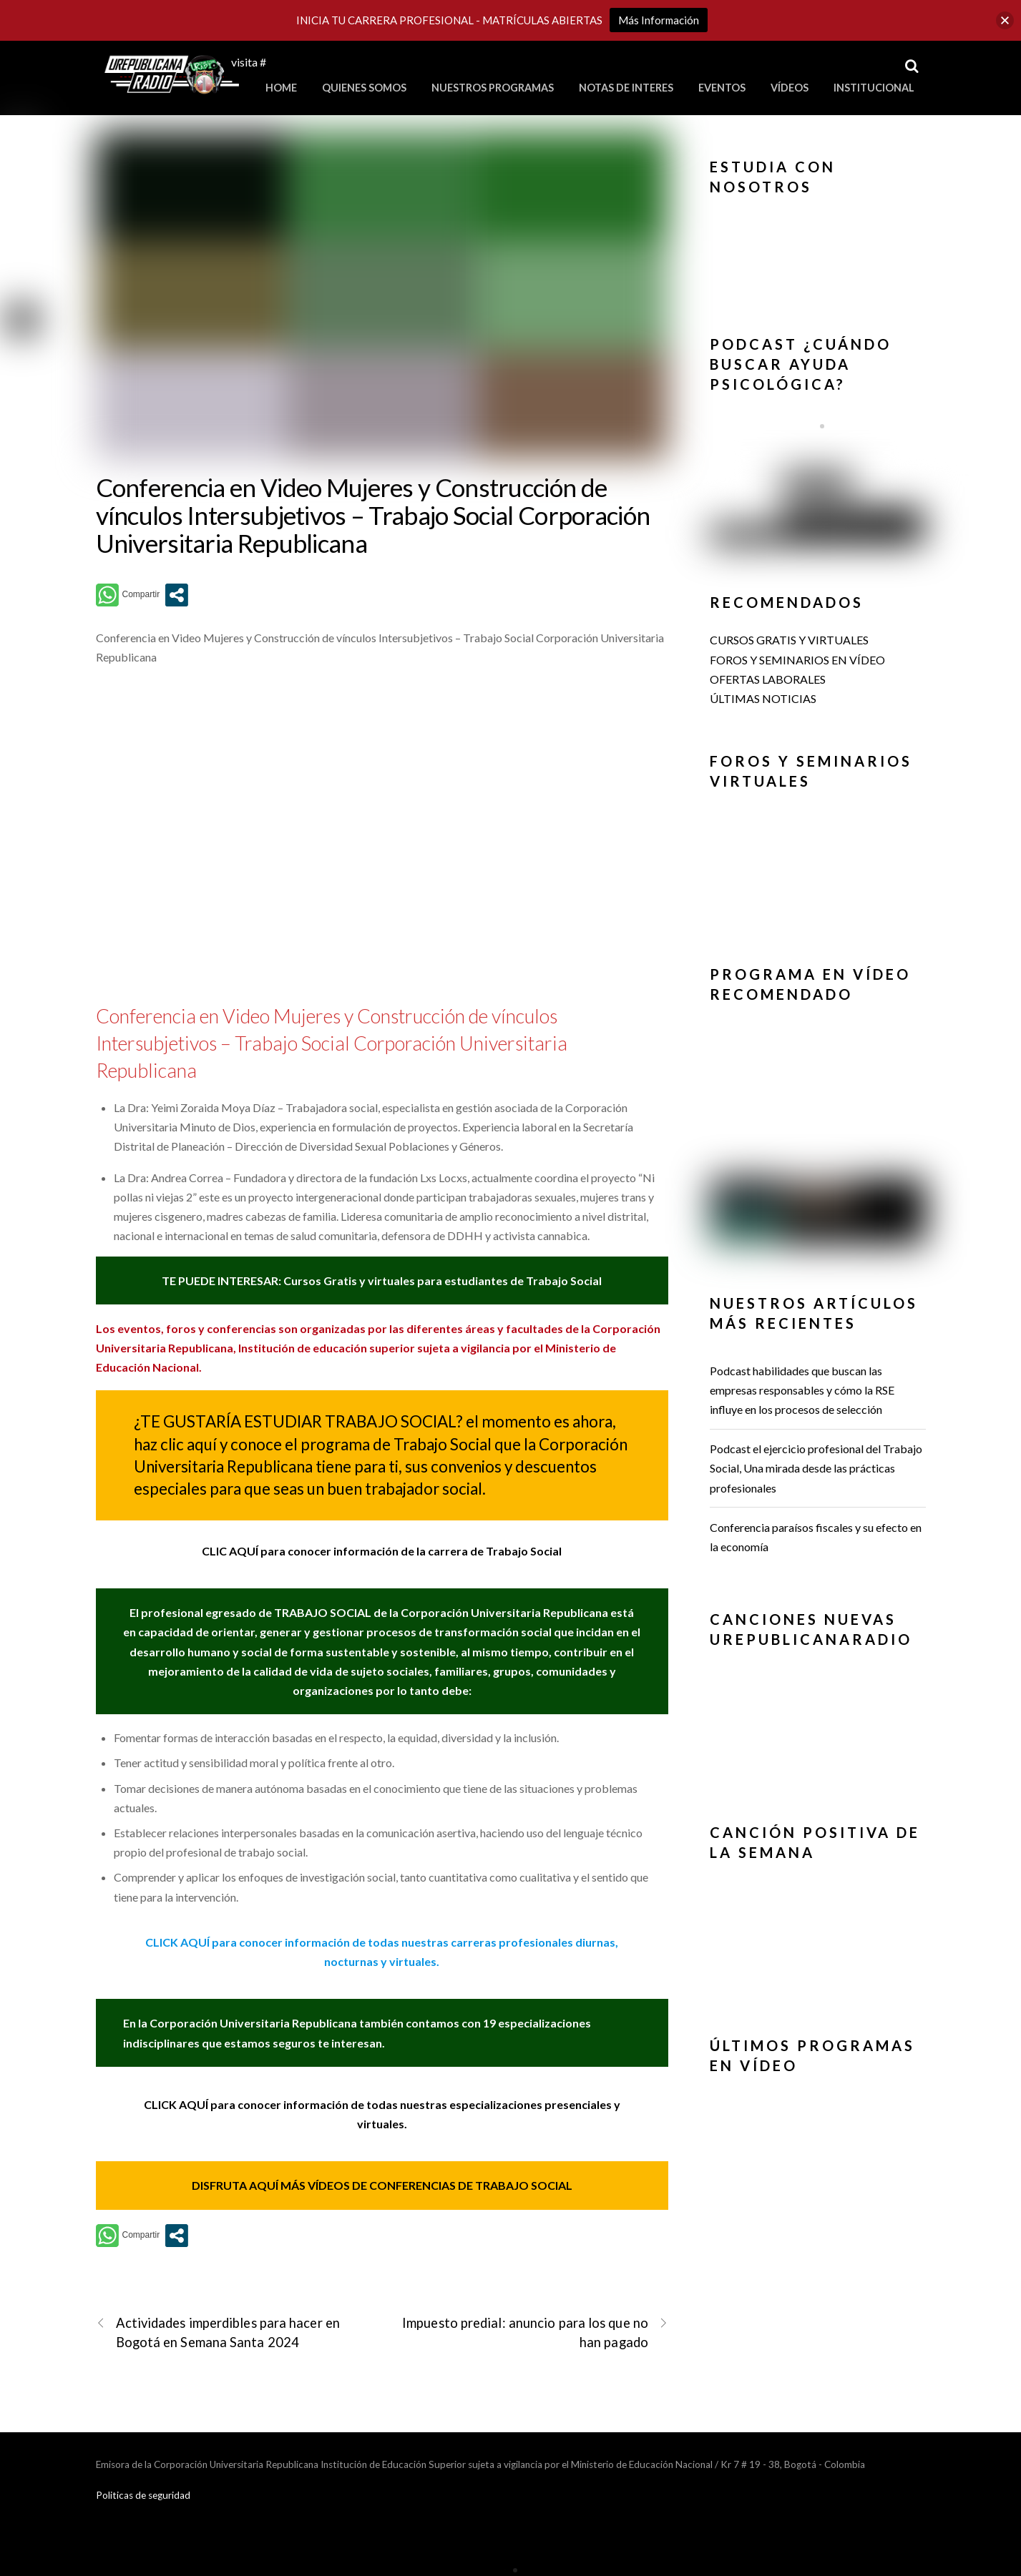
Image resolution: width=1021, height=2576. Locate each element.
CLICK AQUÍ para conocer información (248, 1942)
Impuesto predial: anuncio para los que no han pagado (535, 2332)
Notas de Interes (626, 88)
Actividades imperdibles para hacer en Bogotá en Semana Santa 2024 (218, 2332)
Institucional (874, 88)
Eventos (722, 88)
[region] (818, 253)
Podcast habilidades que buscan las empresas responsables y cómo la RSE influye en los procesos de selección (802, 1390)
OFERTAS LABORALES (768, 679)
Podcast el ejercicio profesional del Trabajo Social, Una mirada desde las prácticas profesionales (816, 1468)
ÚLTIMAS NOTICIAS (763, 698)
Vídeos (790, 88)
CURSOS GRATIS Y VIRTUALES (789, 640)
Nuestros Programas (492, 88)
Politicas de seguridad (143, 2495)
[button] (818, 216)
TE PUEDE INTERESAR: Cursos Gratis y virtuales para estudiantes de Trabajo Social (382, 1280)
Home (281, 88)
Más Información (658, 20)
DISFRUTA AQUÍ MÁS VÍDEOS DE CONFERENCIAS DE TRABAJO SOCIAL (382, 2185)
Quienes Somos (364, 88)
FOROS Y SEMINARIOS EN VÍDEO (797, 660)
